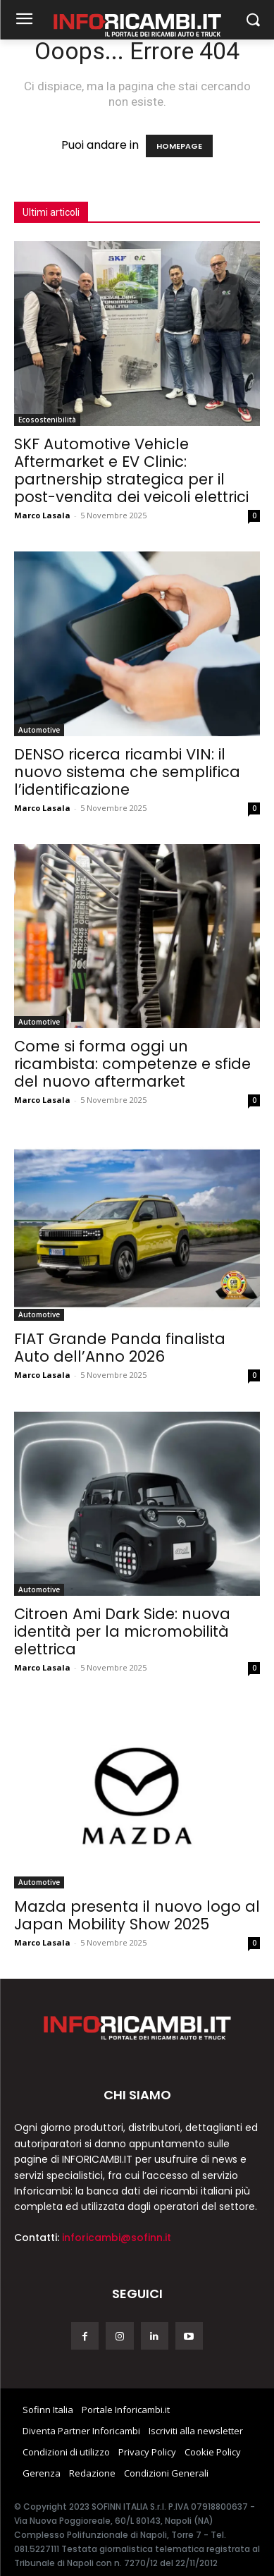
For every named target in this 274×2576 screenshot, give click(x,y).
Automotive (39, 730)
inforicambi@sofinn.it (116, 2237)
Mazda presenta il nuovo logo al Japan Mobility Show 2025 (137, 1915)
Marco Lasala (42, 515)
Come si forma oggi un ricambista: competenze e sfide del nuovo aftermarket (132, 1064)
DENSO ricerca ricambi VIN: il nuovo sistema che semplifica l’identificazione (127, 772)
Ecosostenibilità (47, 420)
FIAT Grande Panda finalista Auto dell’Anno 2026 (119, 1348)
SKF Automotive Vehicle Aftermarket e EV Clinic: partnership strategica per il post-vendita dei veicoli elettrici (131, 470)
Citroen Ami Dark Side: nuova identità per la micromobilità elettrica (122, 1631)
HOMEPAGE (179, 146)
